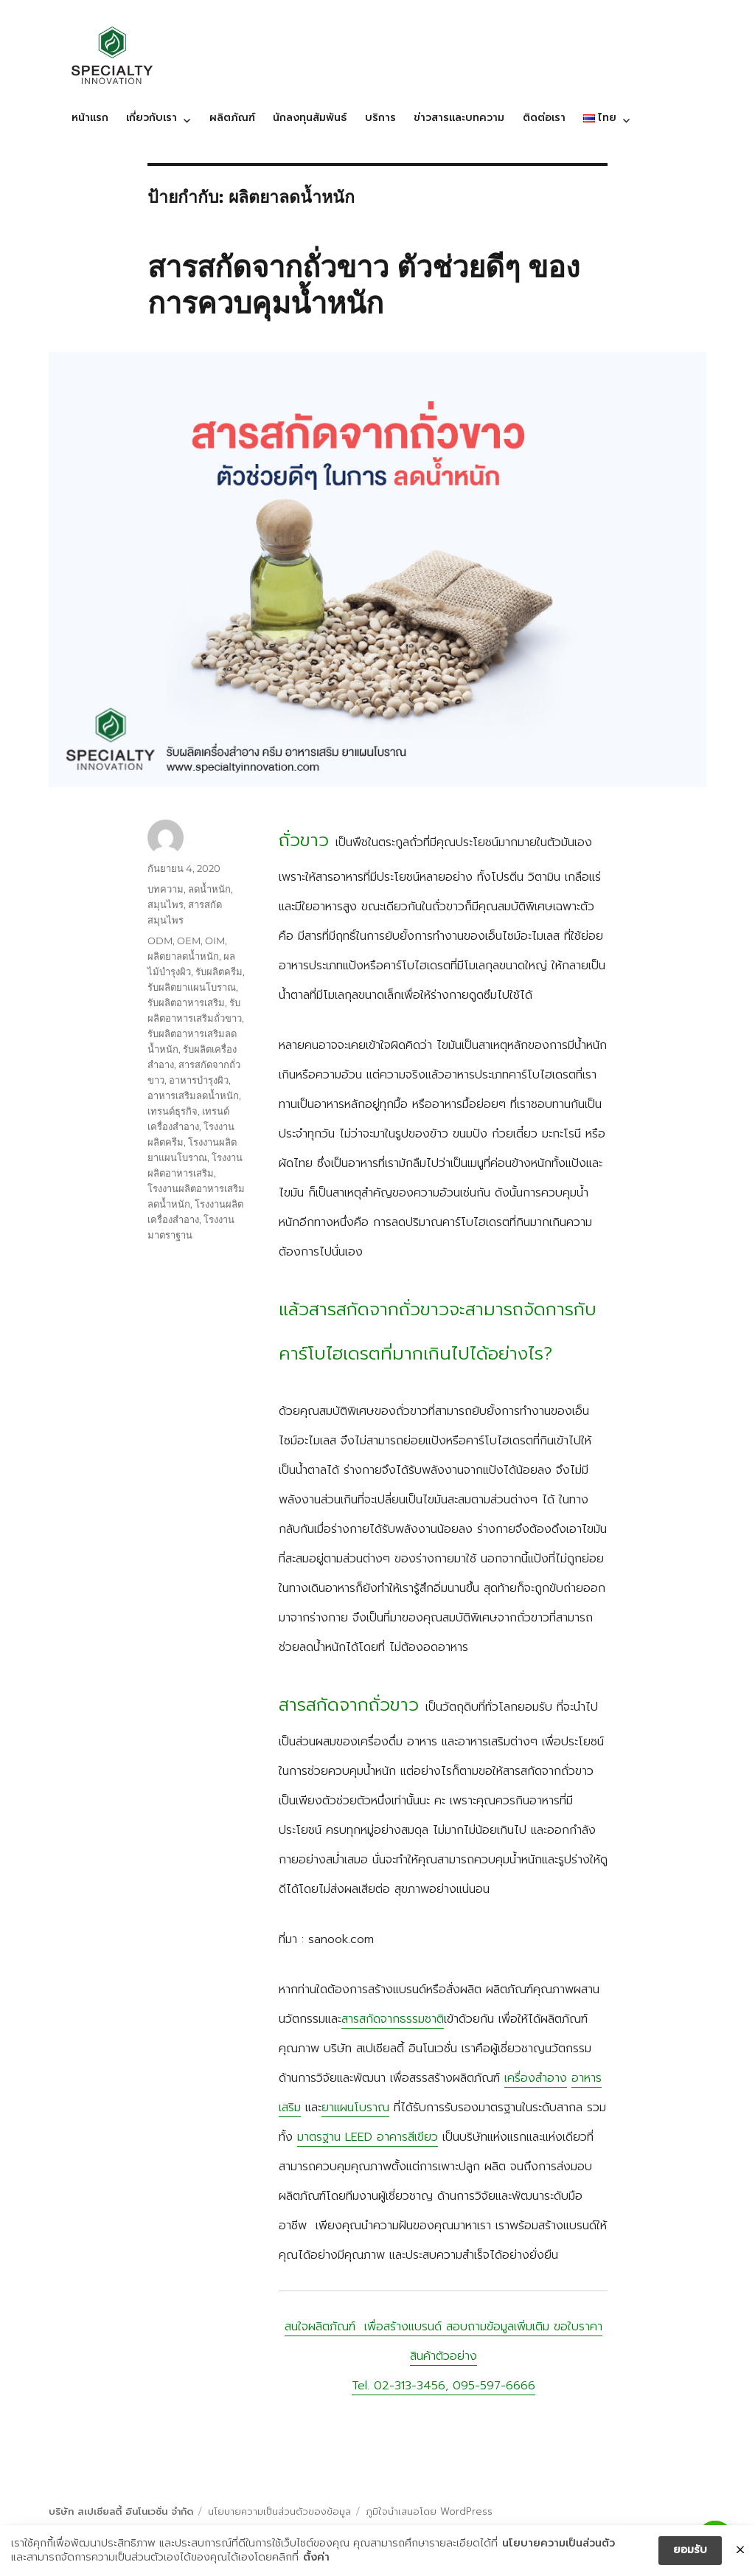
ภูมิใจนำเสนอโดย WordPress (429, 2511)
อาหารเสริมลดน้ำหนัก (193, 1095)
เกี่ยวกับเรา (151, 117)
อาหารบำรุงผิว (199, 1080)
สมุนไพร (165, 904)
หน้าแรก (90, 117)
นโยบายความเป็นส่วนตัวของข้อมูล (279, 2511)
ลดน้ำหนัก (209, 889)
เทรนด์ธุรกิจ (172, 1111)
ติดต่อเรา (544, 117)
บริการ (380, 117)
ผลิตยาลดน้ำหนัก (183, 956)
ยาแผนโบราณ (355, 2107)
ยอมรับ (690, 2550)
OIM (215, 940)
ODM (160, 940)
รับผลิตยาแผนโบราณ (191, 987)
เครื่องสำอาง (535, 2078)
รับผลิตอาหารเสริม (186, 1002)
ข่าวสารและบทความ (459, 117)
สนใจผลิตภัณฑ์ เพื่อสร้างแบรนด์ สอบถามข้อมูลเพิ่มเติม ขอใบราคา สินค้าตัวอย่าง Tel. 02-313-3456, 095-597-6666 (443, 2356)
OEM (189, 940)
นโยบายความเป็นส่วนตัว (558, 2544)
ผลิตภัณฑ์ (232, 117)
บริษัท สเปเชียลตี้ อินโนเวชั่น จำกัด (121, 2511)
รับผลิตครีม (219, 971)
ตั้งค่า (301, 2558)
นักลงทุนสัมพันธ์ (310, 117)
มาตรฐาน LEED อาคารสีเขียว (367, 2137)
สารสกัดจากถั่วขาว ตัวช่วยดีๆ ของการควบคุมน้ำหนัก (363, 285)
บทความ (165, 889)
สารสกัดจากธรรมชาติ (392, 2019)
